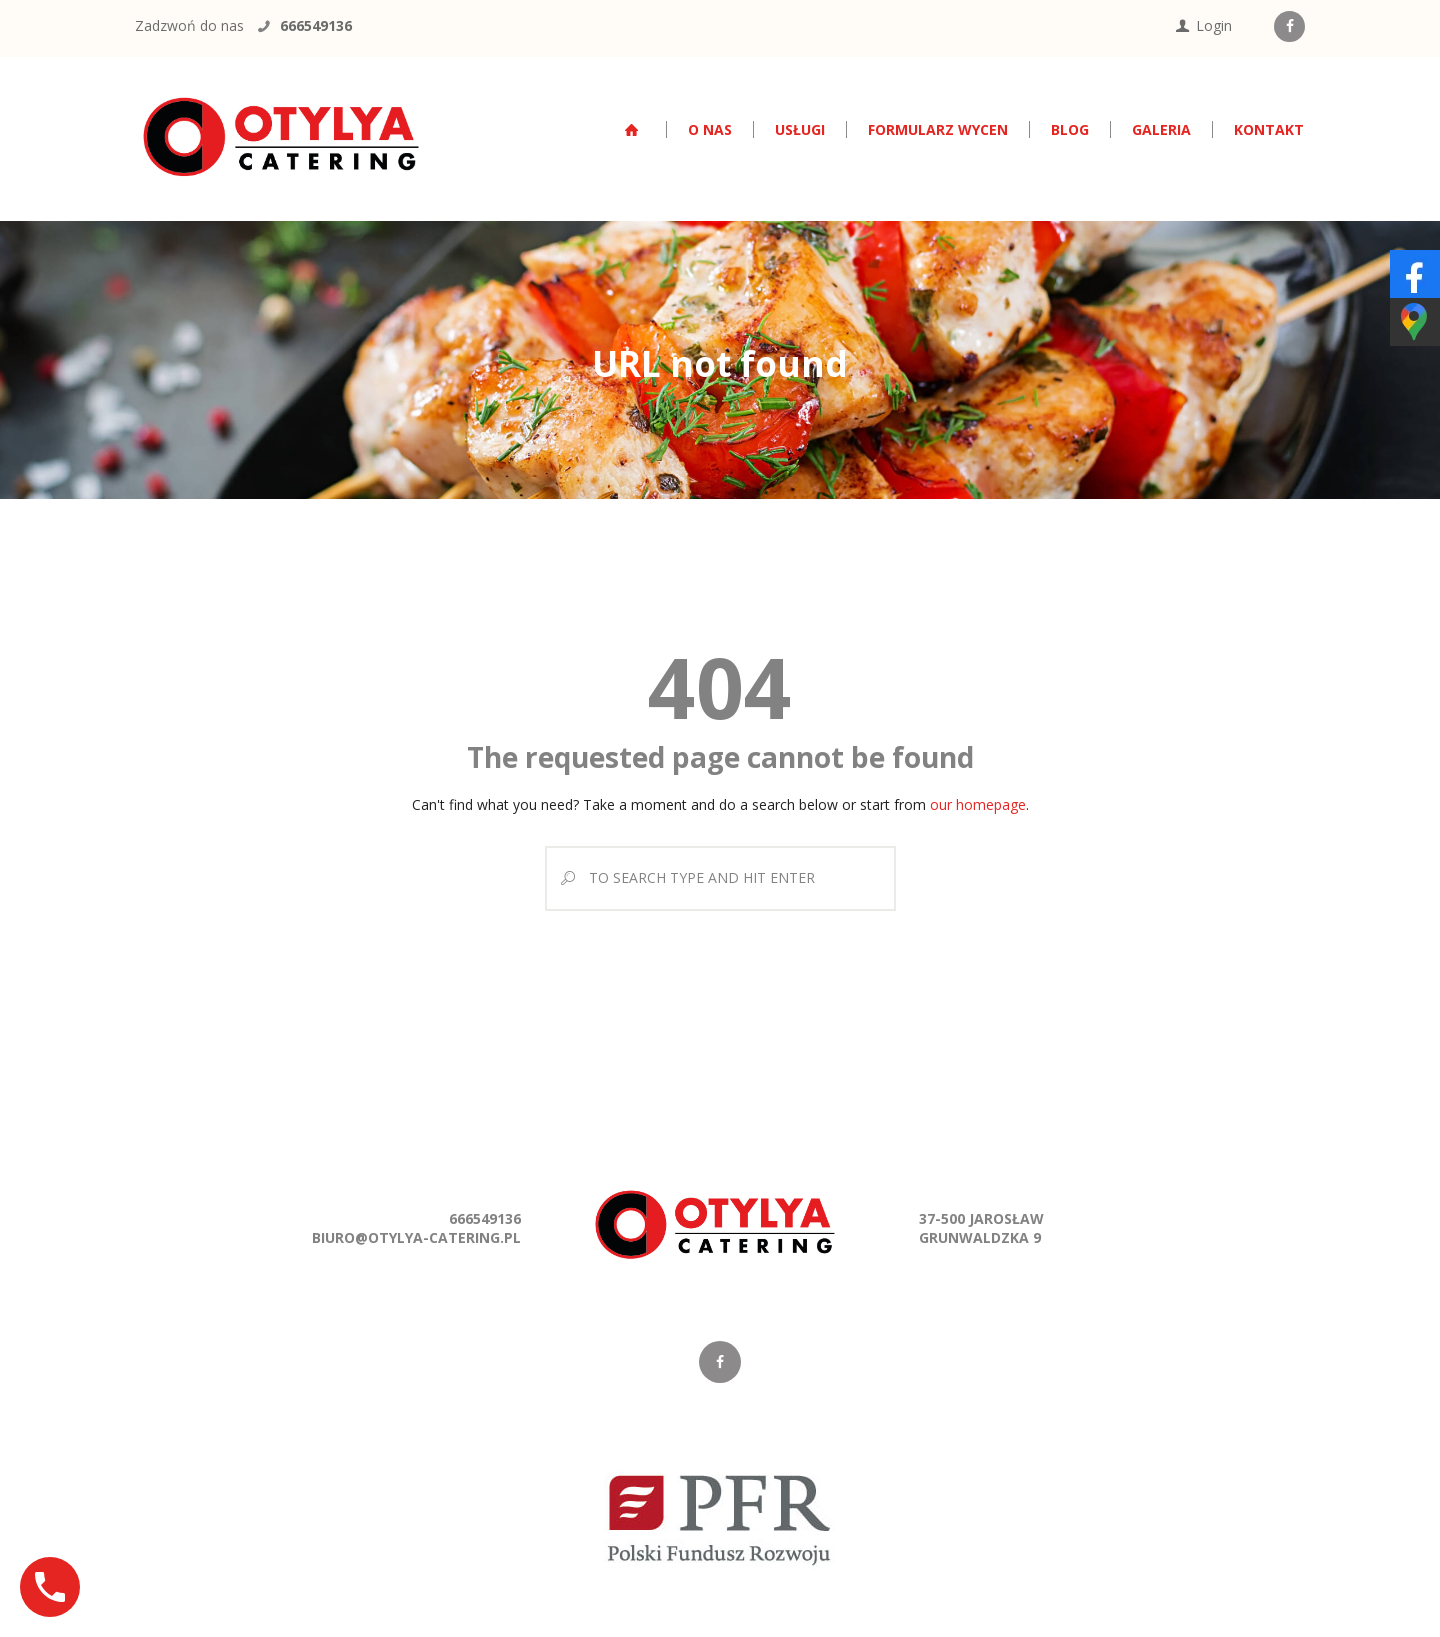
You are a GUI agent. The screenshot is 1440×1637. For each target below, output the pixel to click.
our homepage (978, 804)
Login (1214, 25)
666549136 (316, 25)
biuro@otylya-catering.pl (416, 1237)
